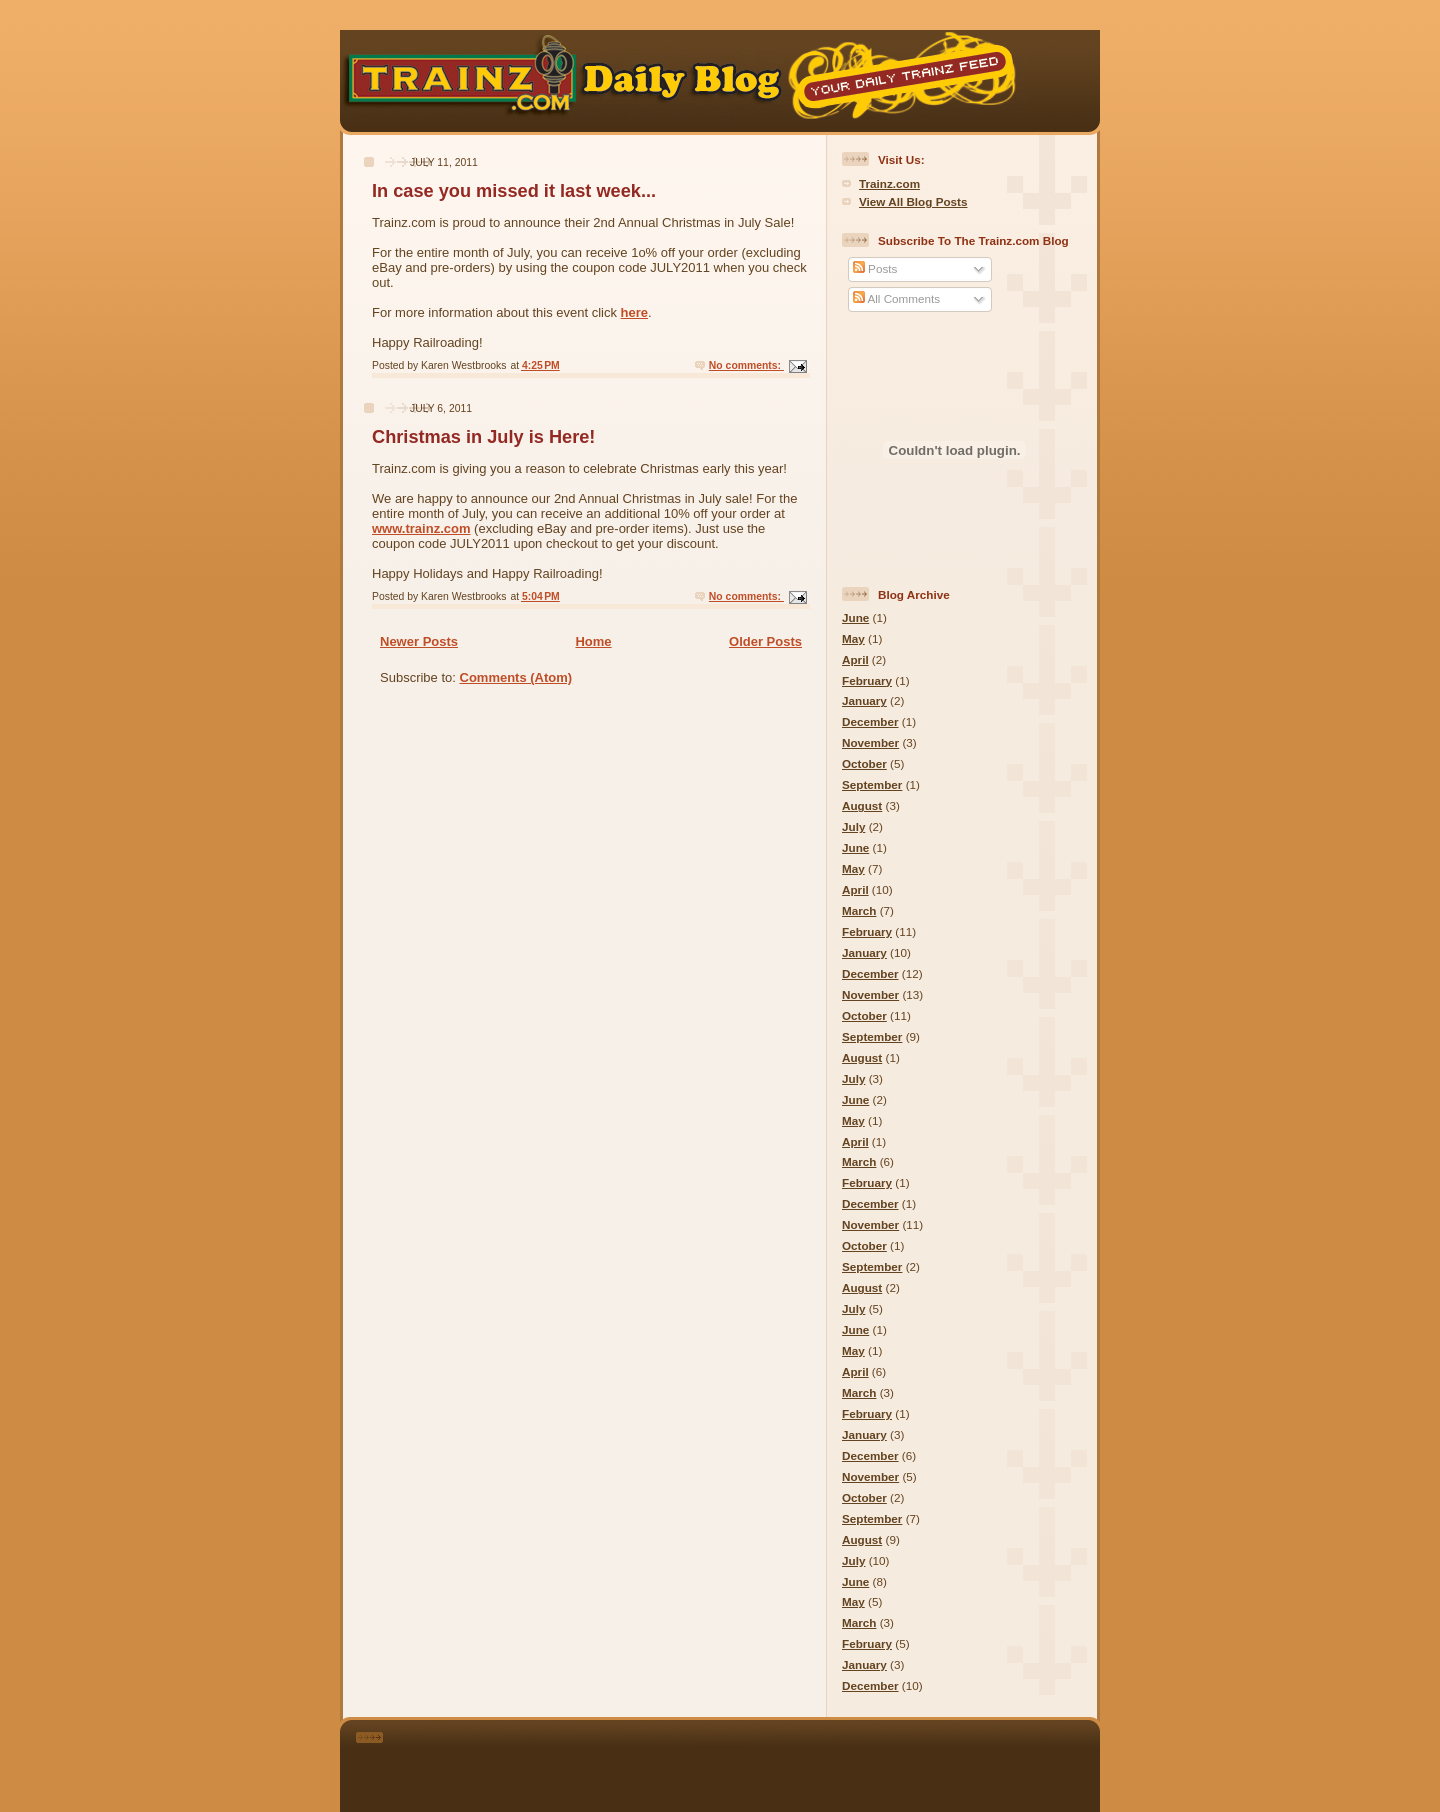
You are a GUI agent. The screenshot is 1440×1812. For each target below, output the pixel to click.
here (634, 312)
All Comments (896, 298)
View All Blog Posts (913, 201)
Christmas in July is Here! (483, 437)
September (872, 784)
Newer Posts (419, 641)
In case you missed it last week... (514, 191)
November (870, 742)
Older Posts (765, 641)
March (859, 910)
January (864, 700)
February (867, 680)
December (870, 721)
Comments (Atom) (516, 677)
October (864, 763)
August (862, 805)
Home (593, 641)
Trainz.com (889, 183)
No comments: (746, 365)
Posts (875, 268)
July (853, 826)
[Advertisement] (748, 1762)
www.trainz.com (421, 528)
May (853, 638)
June (855, 617)
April (855, 659)
